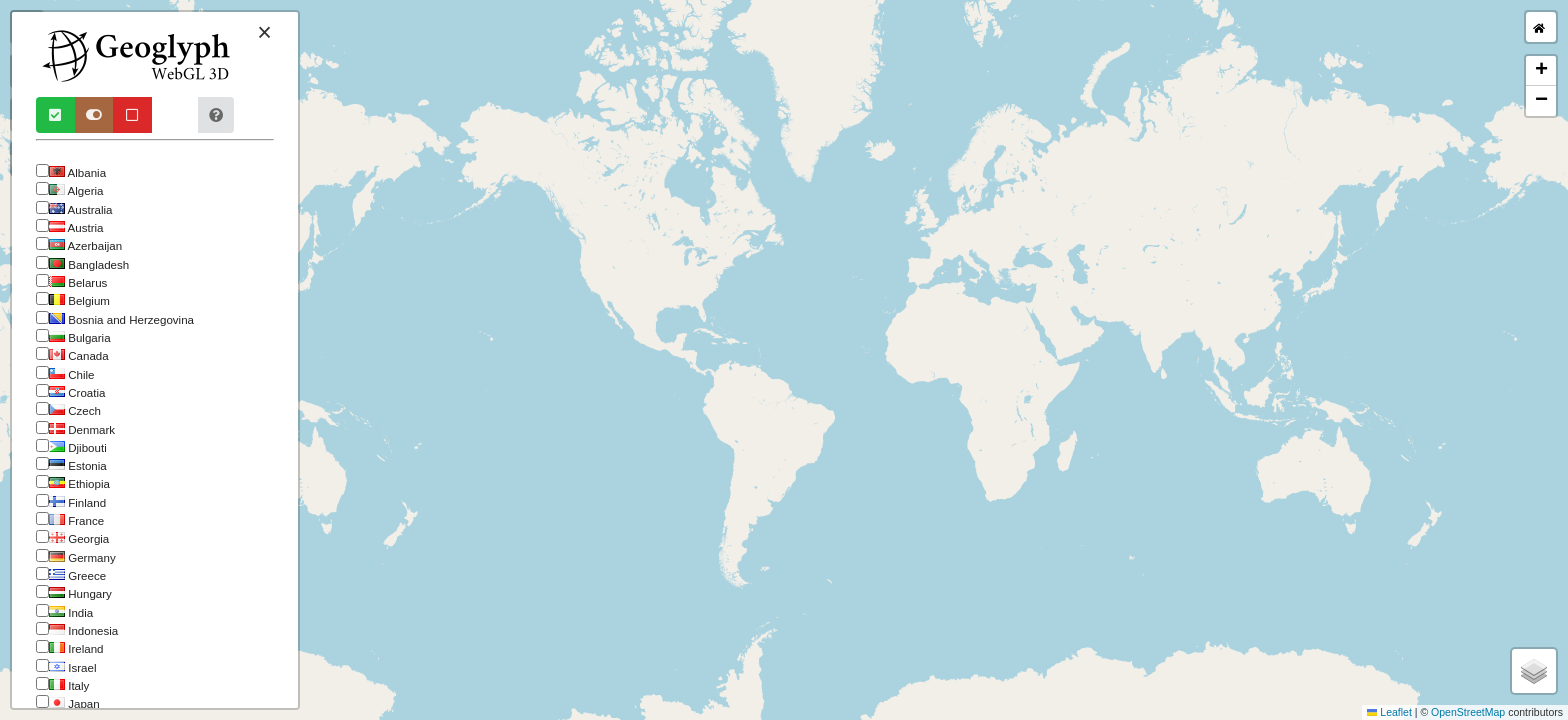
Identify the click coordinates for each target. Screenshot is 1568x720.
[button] (1541, 71)
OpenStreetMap (1468, 712)
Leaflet (1389, 712)
